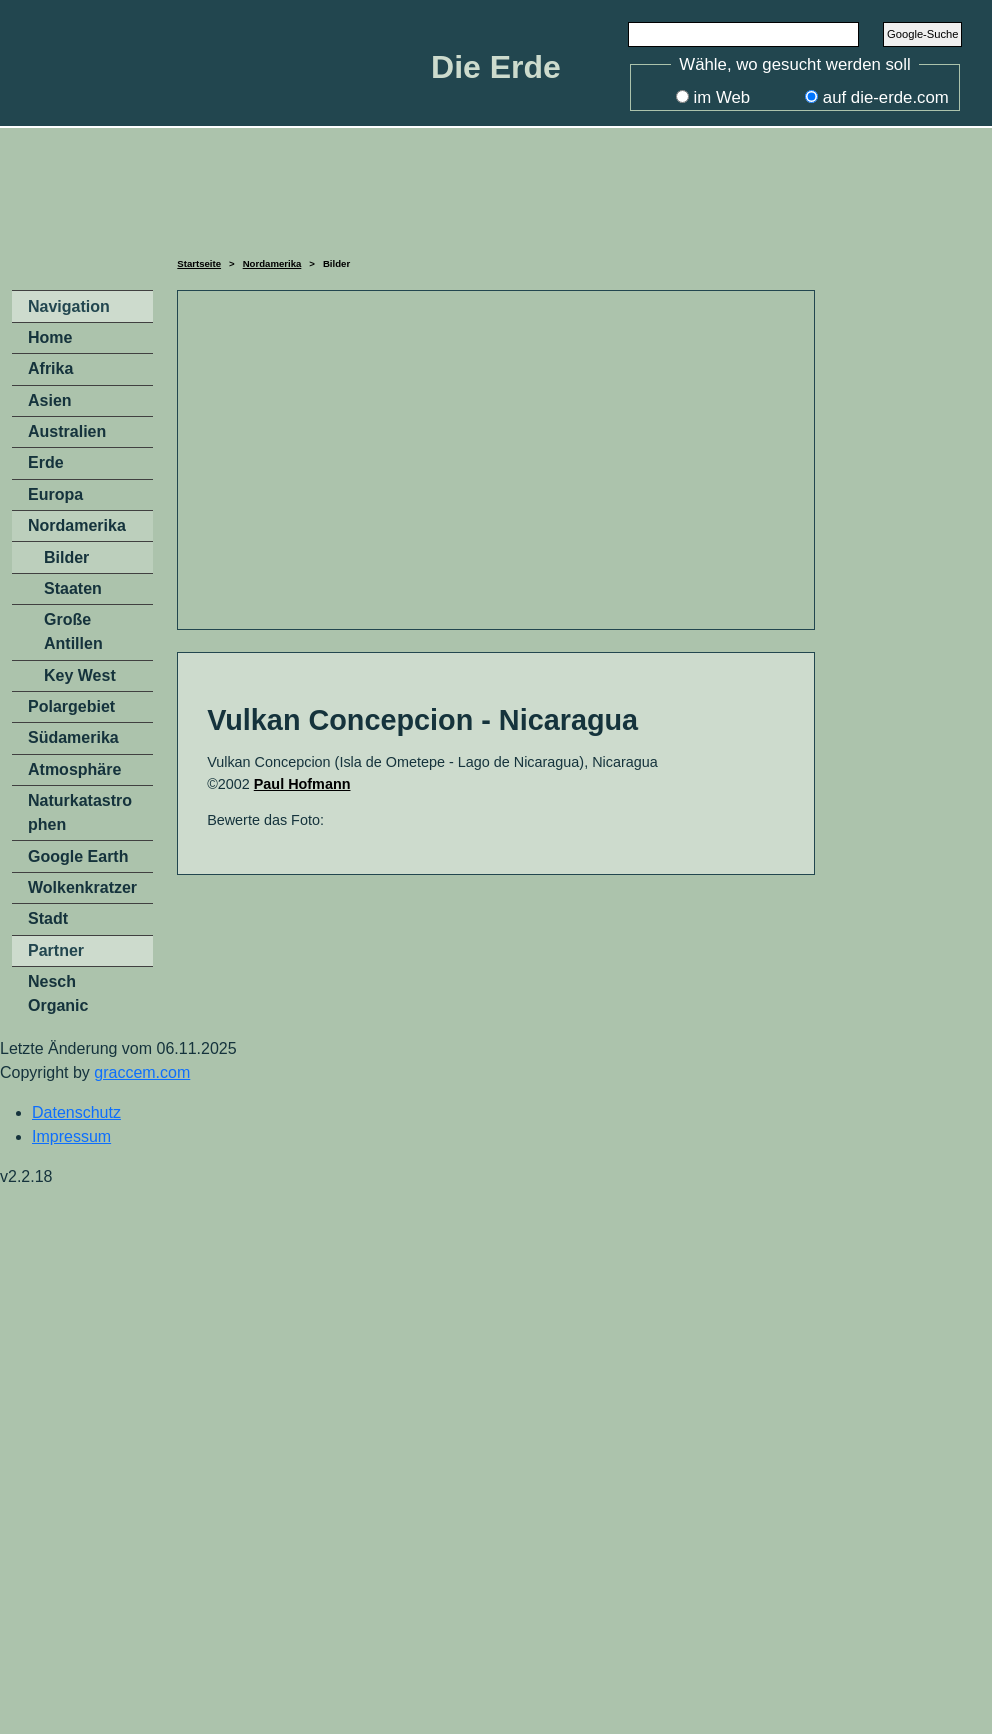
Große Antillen (73, 631)
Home (50, 337)
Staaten (73, 588)
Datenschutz (76, 1112)
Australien (67, 431)
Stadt (48, 918)
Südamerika (73, 737)
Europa (55, 494)
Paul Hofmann (302, 784)
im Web (722, 97)
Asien (50, 400)
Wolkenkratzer (82, 887)
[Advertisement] (496, 189)
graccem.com (142, 1072)
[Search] (744, 34)
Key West (80, 675)
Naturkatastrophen (80, 812)
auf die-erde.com (886, 97)
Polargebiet (71, 706)
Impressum (71, 1136)
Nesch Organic (58, 993)
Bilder (66, 557)
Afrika (50, 368)
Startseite (199, 263)
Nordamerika (272, 263)
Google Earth (78, 856)
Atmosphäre (74, 769)
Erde (46, 462)
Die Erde (496, 67)
